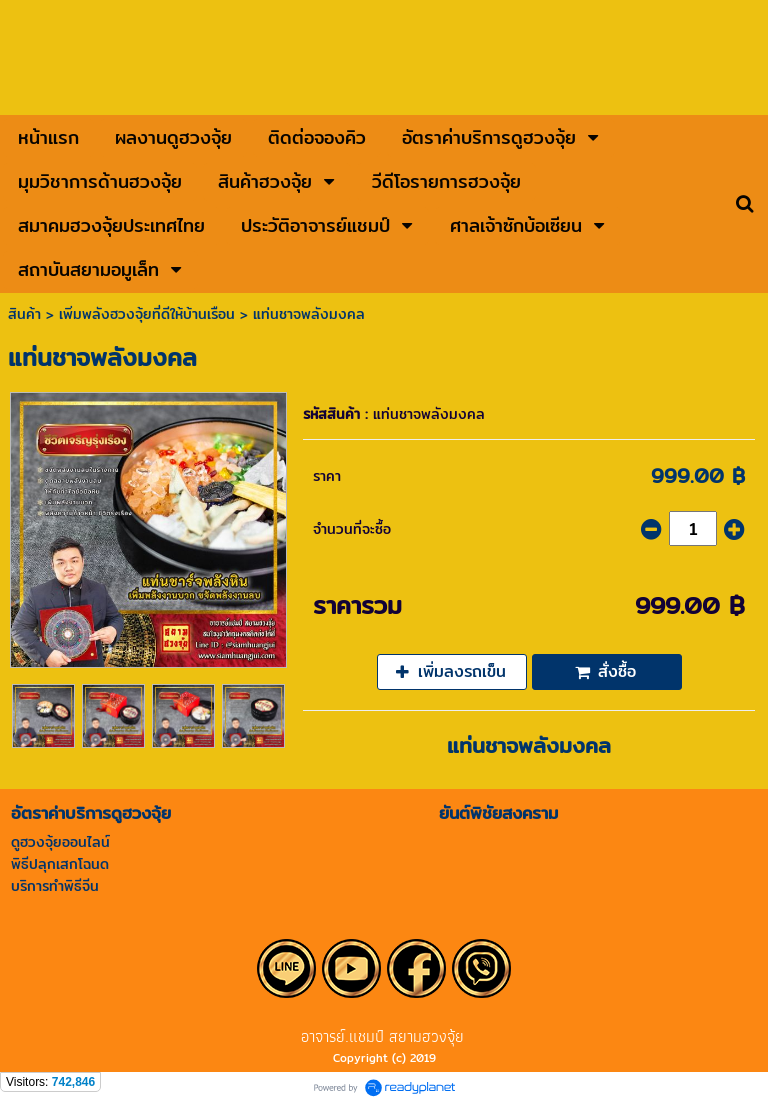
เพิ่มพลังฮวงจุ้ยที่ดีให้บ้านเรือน (147, 314)
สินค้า (24, 314)
